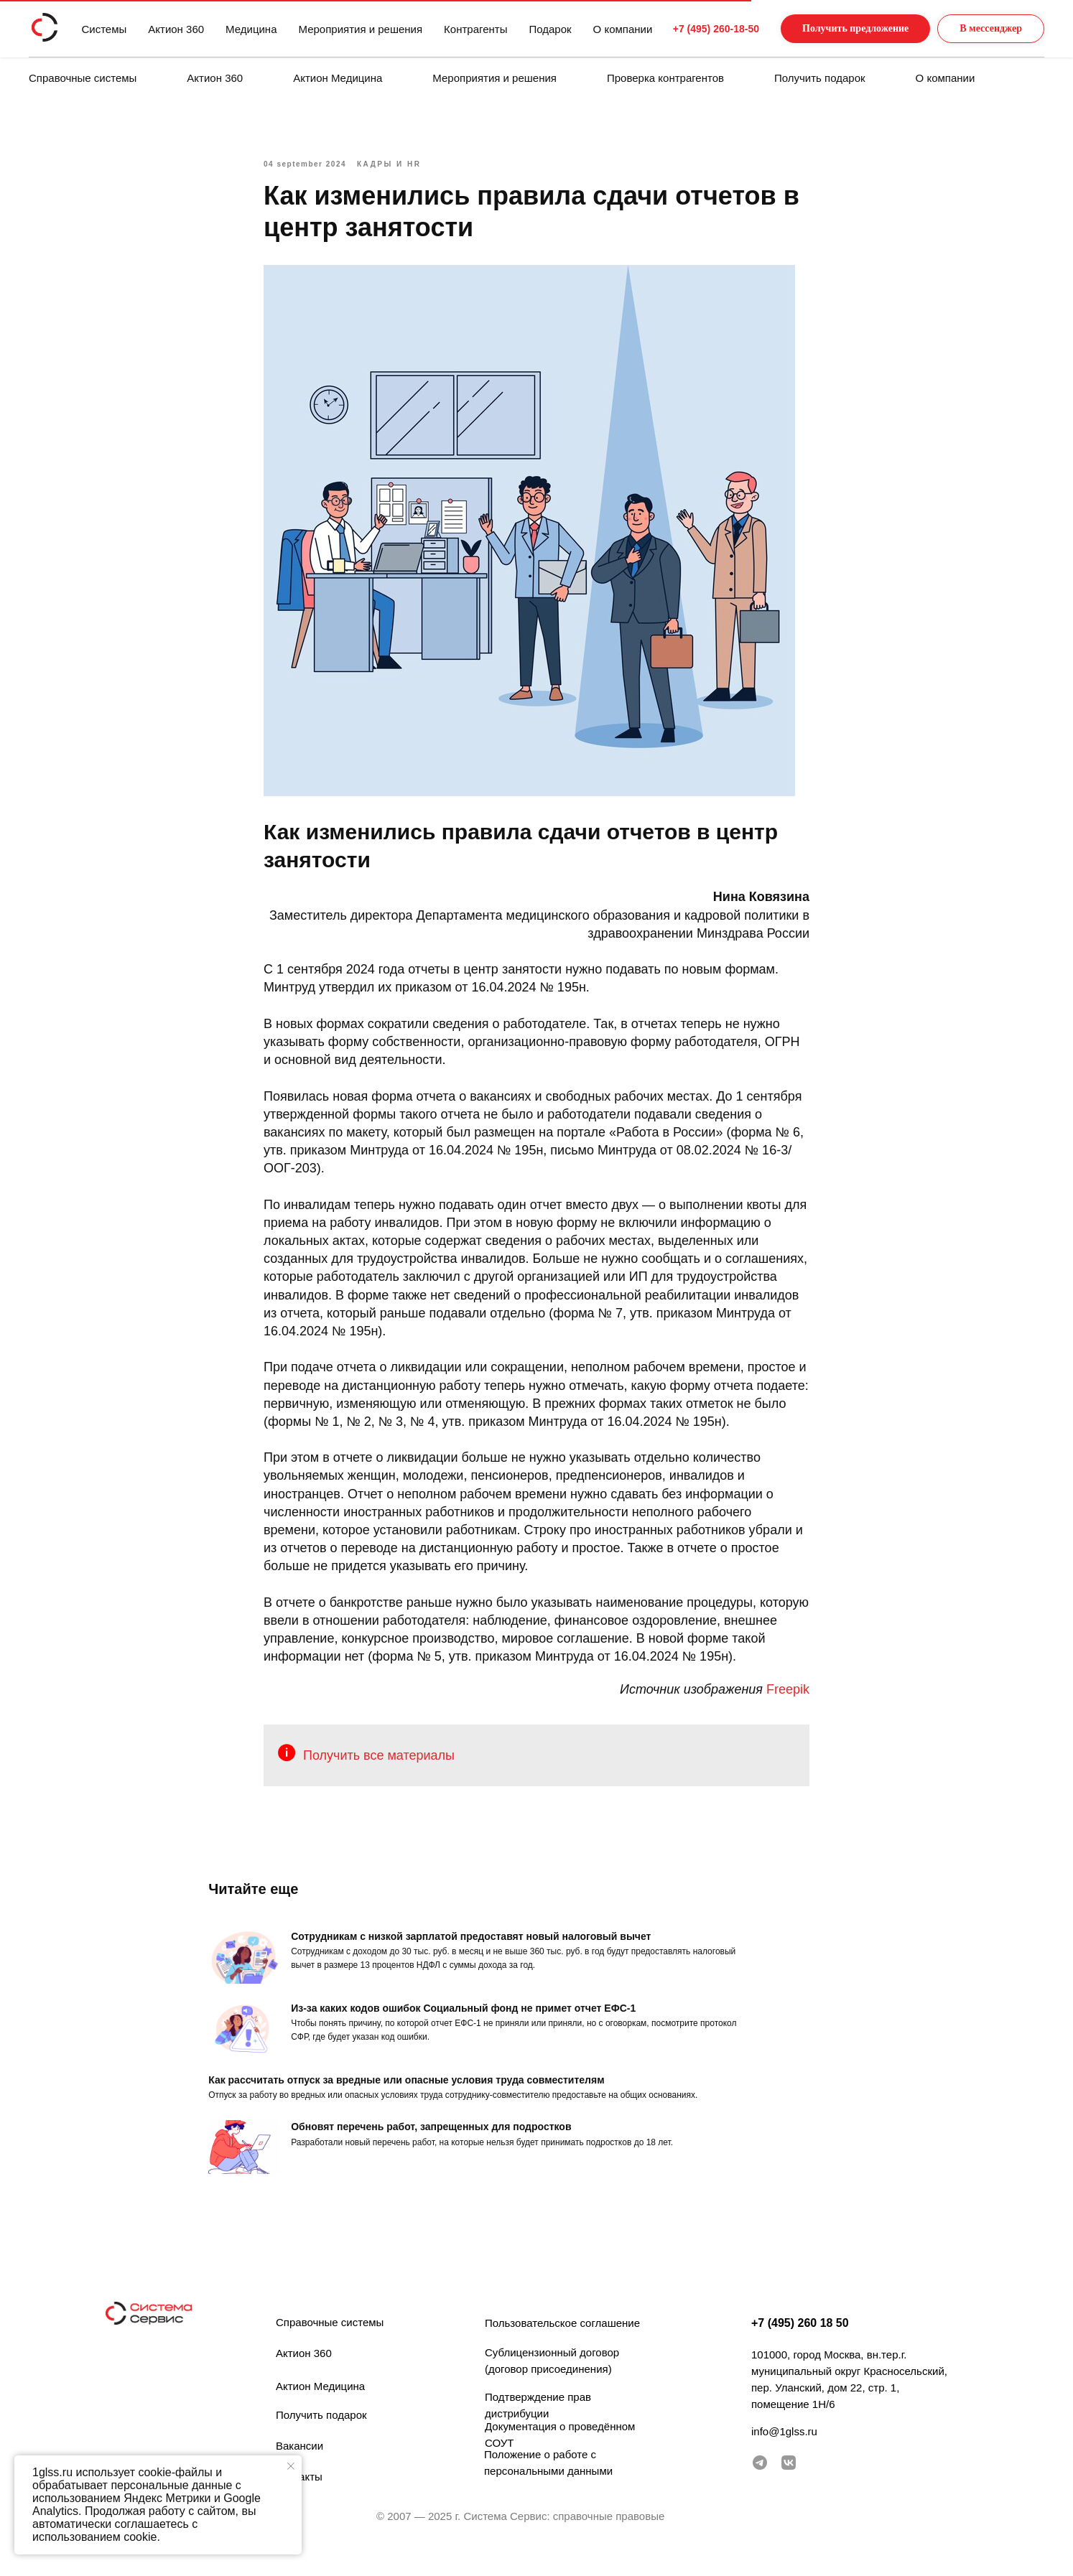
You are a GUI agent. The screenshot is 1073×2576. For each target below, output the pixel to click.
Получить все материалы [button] (379, 1765)
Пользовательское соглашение (562, 2341)
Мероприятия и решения (494, 78)
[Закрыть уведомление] (291, 2466)
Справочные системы (82, 78)
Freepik (787, 1698)
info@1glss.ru (784, 2450)
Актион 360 (215, 78)
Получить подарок (819, 78)
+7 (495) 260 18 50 (800, 2341)
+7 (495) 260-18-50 (689, 28)
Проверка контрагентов (665, 78)
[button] (841, 29)
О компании (945, 78)
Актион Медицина (337, 78)
